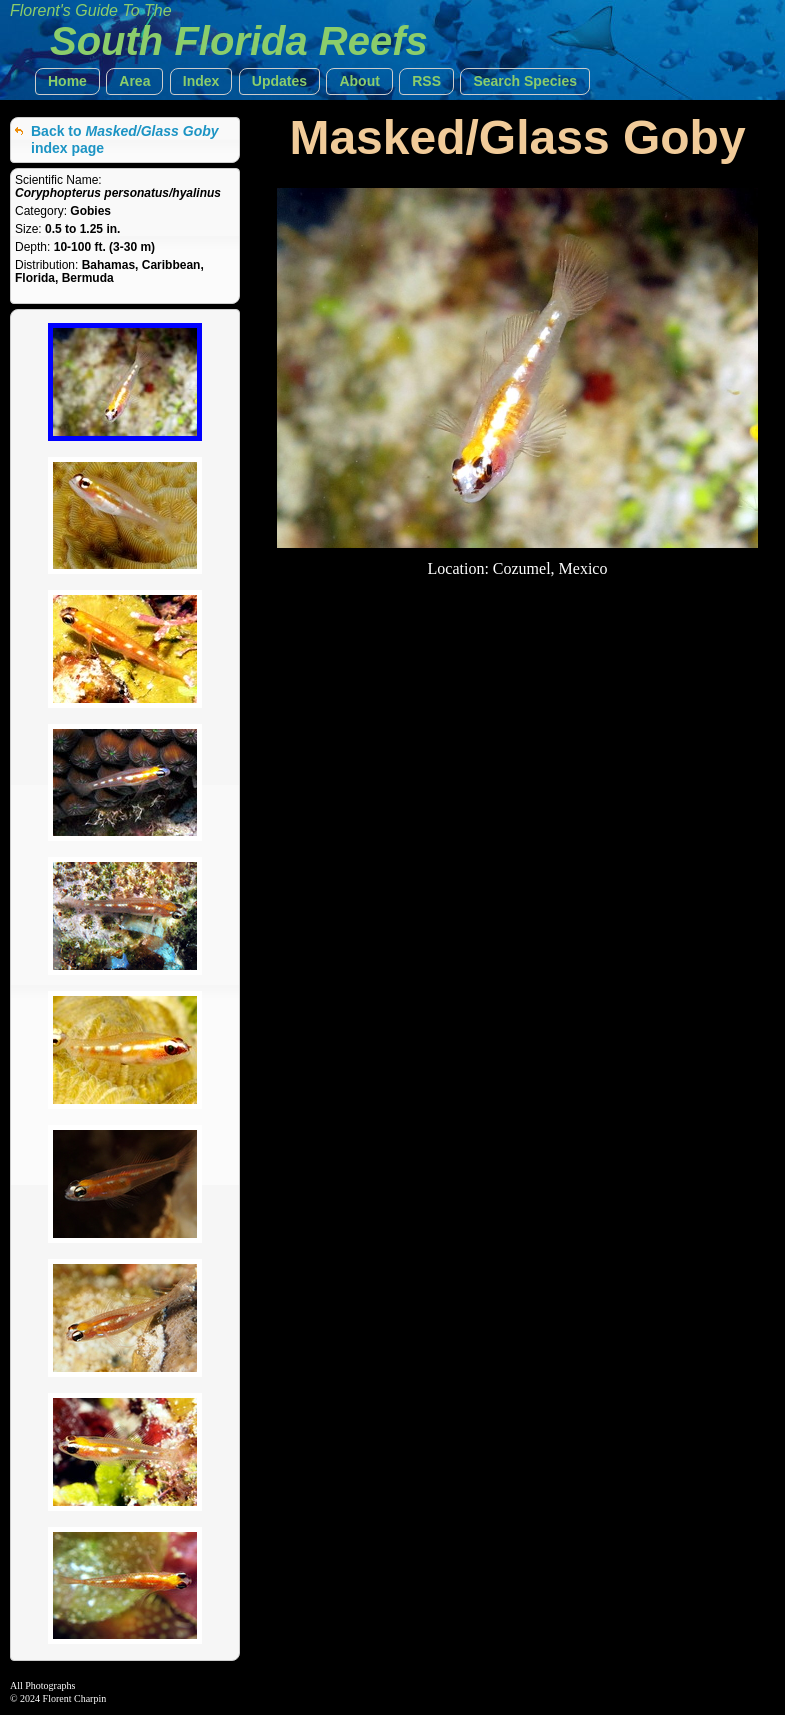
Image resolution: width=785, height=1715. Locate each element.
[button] (67, 81)
